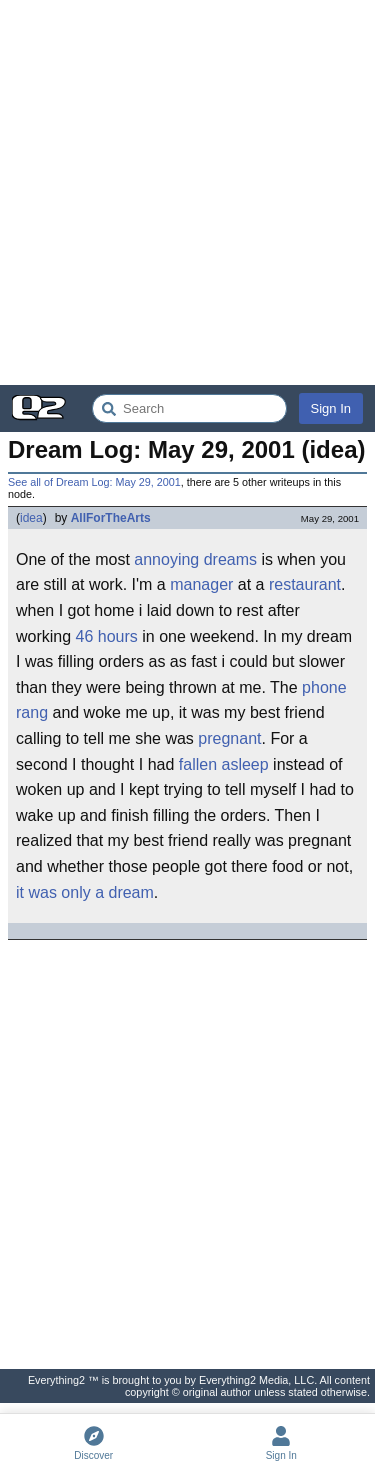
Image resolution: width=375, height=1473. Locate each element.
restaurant (305, 584)
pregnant (229, 738)
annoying (166, 559)
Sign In (331, 408)
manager (201, 584)
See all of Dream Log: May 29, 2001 (94, 482)
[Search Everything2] (189, 408)
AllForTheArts (111, 518)
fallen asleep (224, 764)
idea (31, 518)
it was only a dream (85, 892)
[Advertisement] (187, 192)
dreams (230, 559)
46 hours (107, 636)
